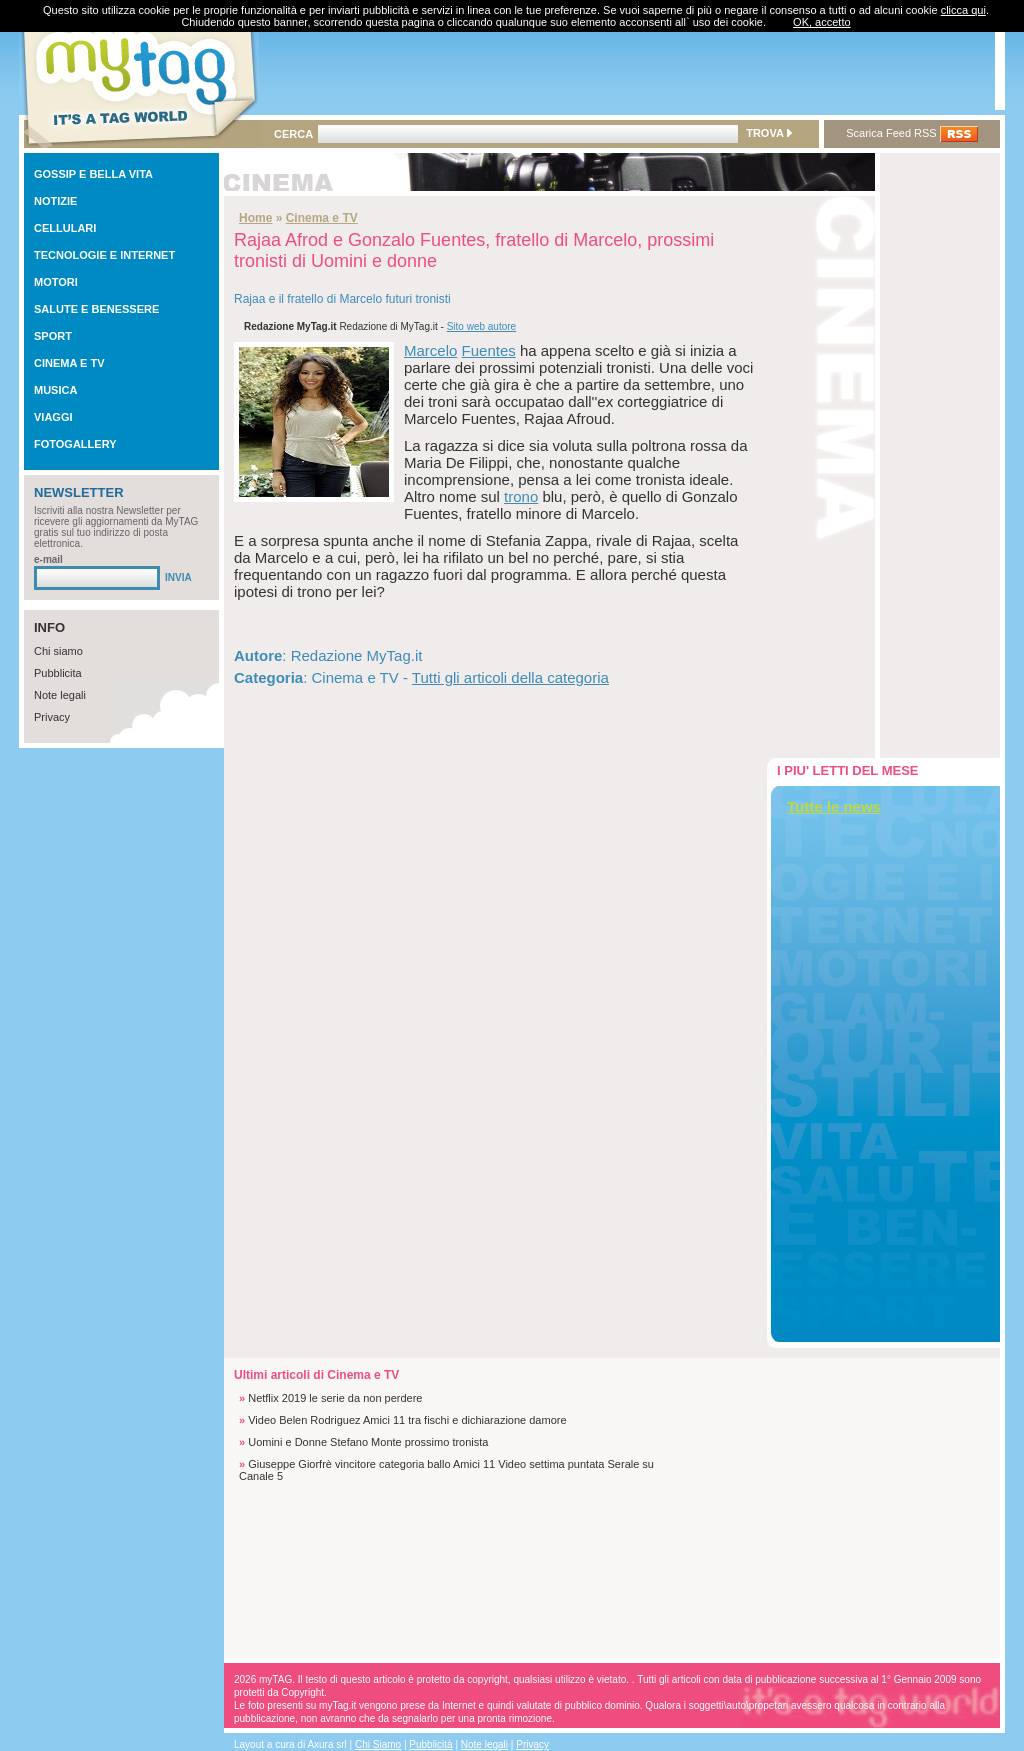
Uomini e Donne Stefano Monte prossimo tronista (368, 1442)
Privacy (52, 717)
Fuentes (489, 350)
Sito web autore (482, 326)
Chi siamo (58, 651)
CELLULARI (65, 228)
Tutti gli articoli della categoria (510, 677)
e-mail (48, 559)
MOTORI (56, 282)
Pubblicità (430, 1744)
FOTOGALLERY (75, 444)
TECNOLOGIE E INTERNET (104, 255)
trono (521, 496)
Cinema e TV (322, 218)
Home (255, 218)
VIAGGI (53, 417)
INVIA (178, 577)
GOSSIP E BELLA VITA (93, 174)
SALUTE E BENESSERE (96, 309)
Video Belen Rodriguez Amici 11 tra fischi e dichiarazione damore (407, 1420)
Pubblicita (58, 673)
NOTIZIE (55, 201)
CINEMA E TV (69, 363)
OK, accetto (821, 22)
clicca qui (963, 10)
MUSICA (55, 390)
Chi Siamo (378, 1744)
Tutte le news (834, 806)
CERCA (293, 134)
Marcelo (430, 350)
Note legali (60, 695)
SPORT (53, 336)
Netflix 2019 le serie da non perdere (335, 1398)
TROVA (768, 133)
